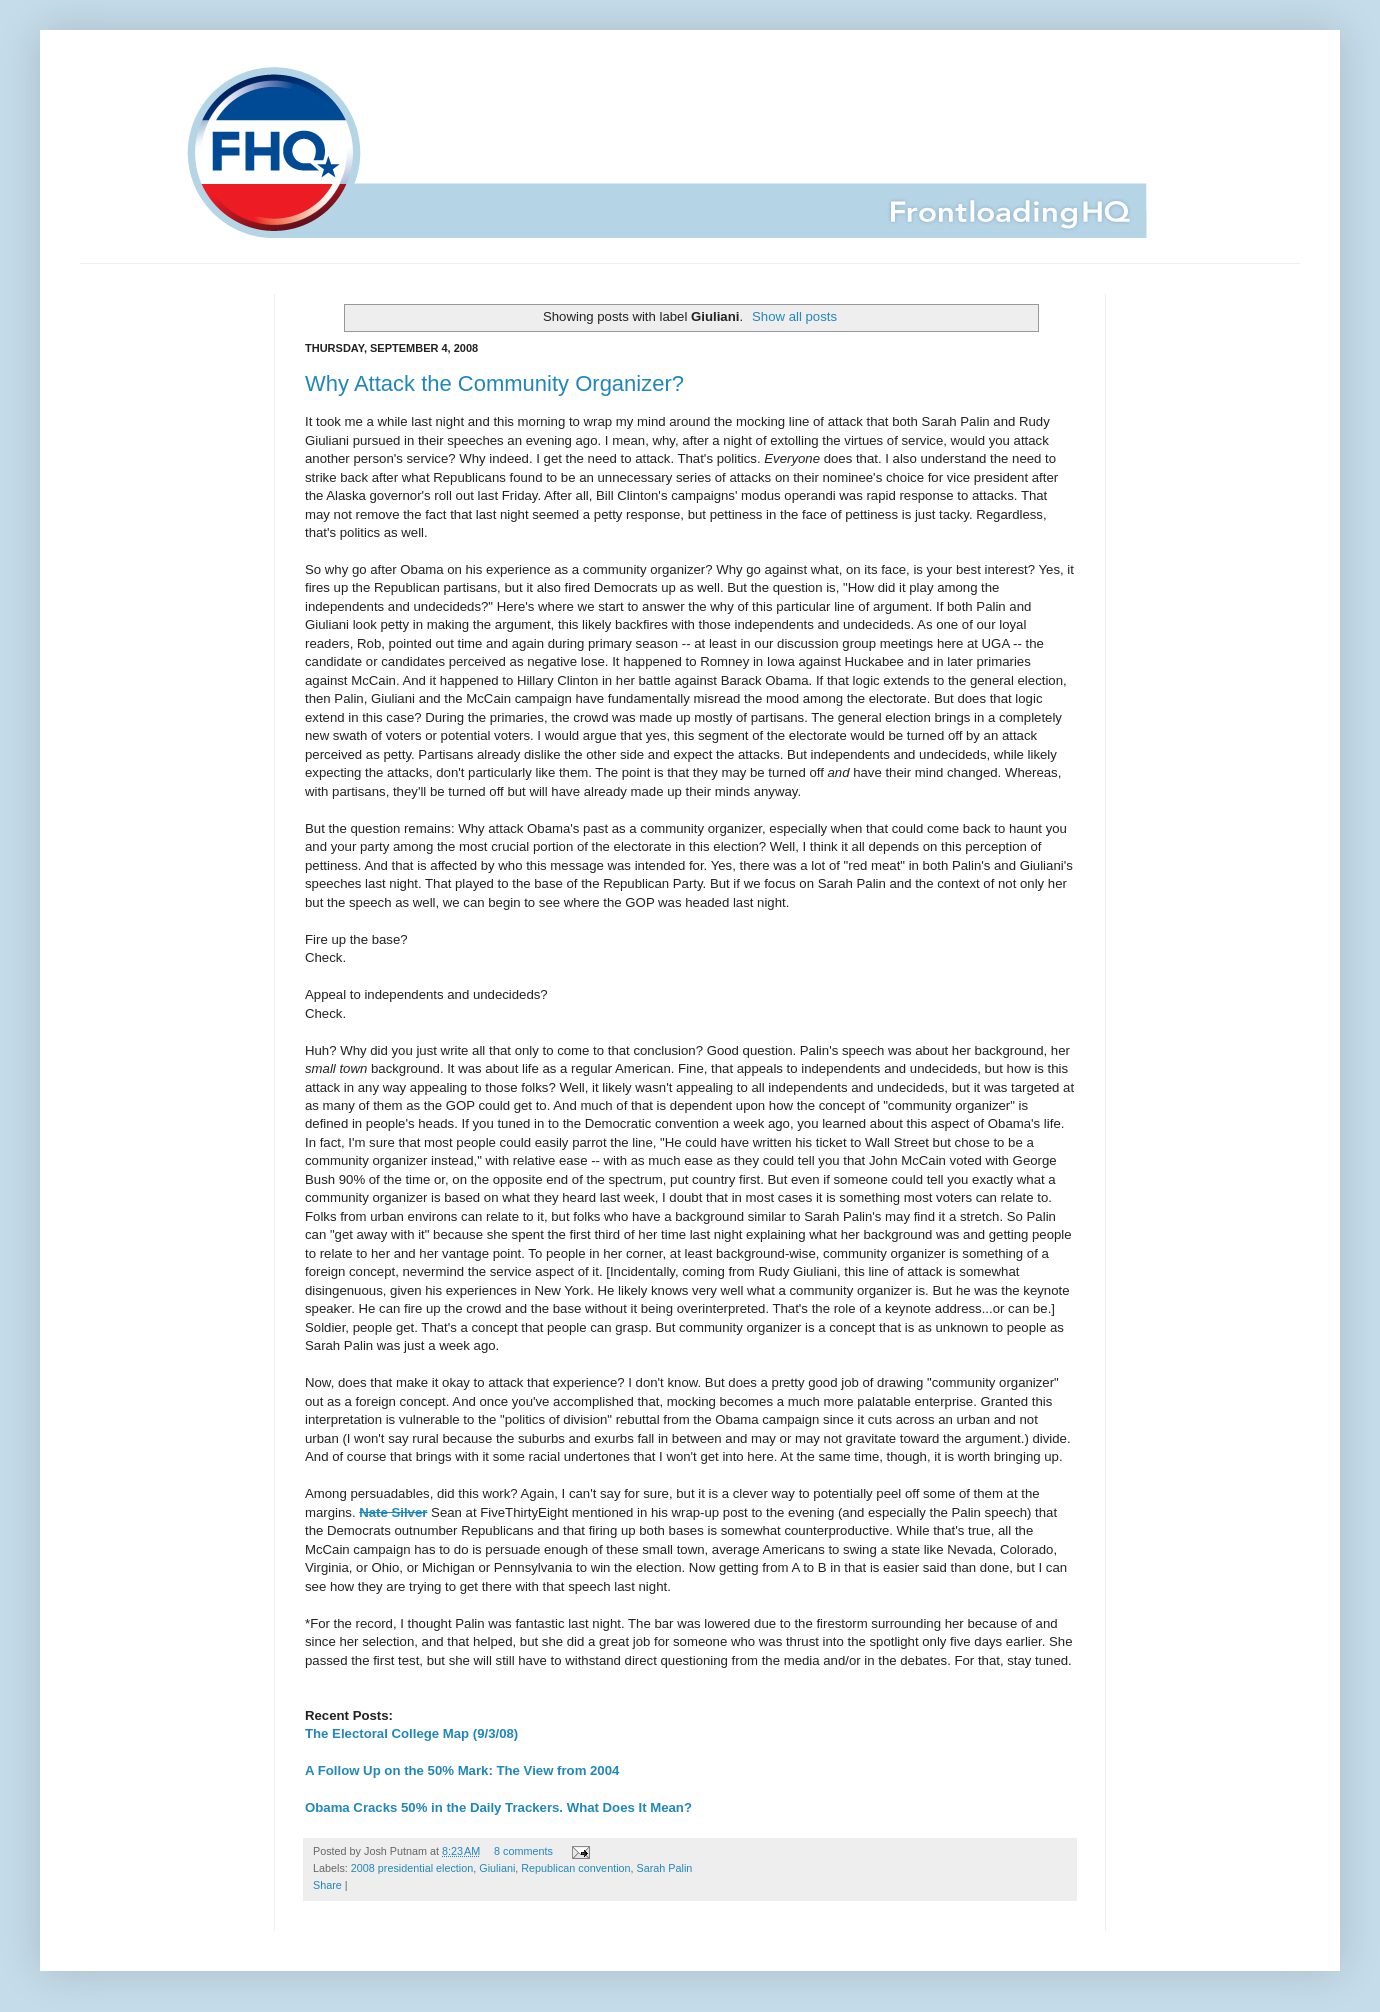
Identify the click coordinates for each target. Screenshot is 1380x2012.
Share (327, 1885)
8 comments (523, 1851)
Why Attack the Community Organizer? (494, 383)
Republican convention (575, 1868)
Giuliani (497, 1868)
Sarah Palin (665, 1868)
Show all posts (794, 316)
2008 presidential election (412, 1868)
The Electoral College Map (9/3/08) (411, 1733)
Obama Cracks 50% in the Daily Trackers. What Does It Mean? (498, 1807)
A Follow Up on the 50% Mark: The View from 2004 (462, 1770)
